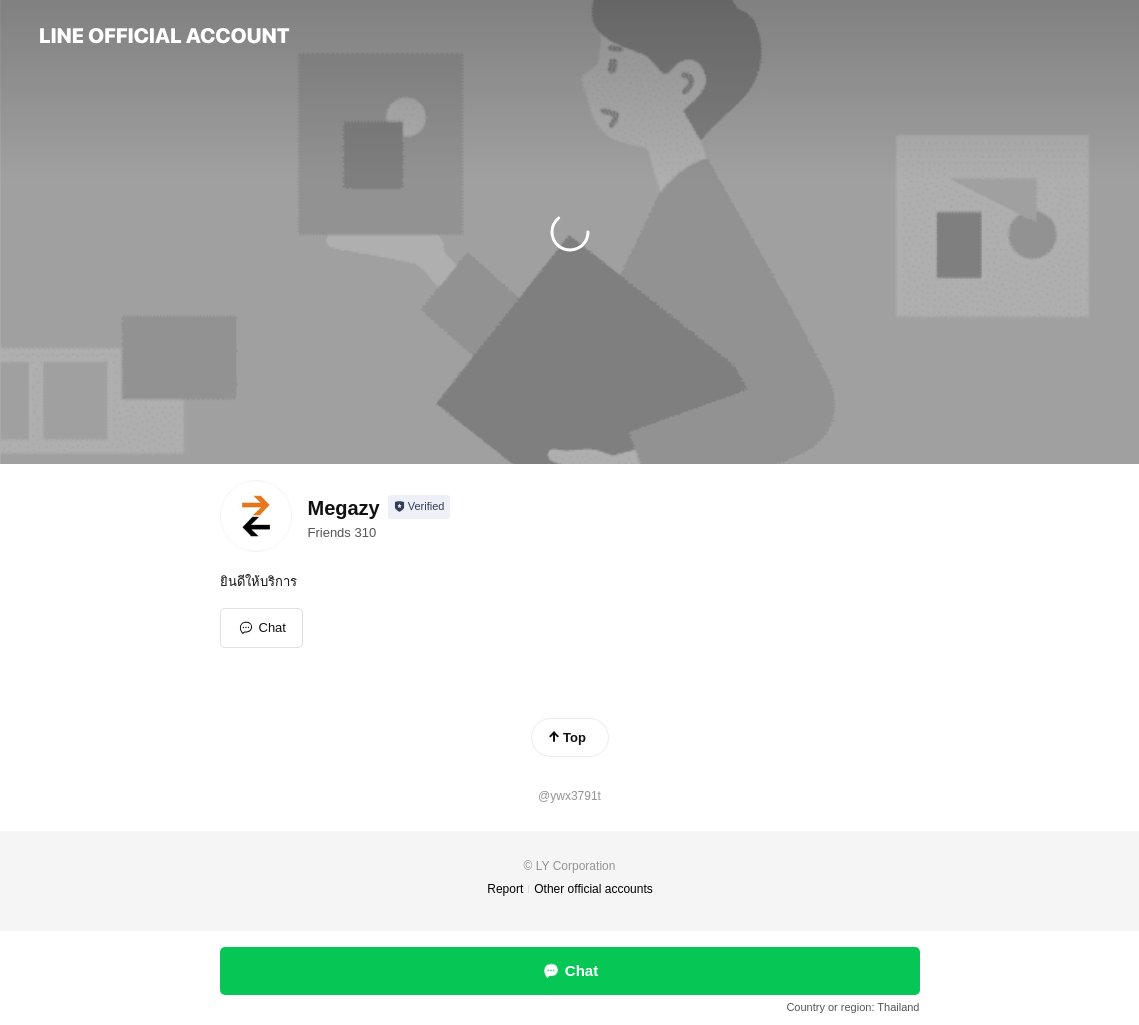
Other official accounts (593, 889)
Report (505, 889)
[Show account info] (419, 507)
